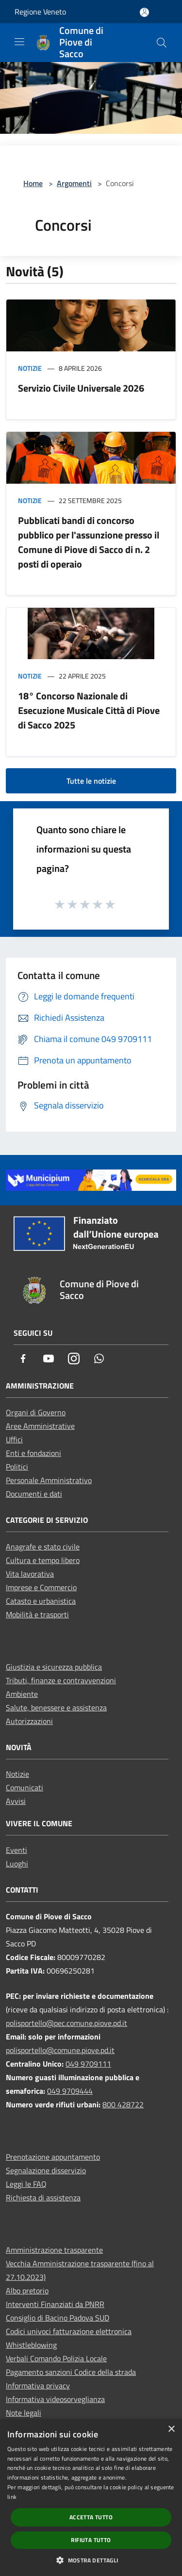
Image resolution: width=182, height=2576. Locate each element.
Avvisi (16, 1801)
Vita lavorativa (30, 1574)
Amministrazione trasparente (54, 2250)
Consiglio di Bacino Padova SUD (57, 2317)
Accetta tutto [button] (91, 2517)
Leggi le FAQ (26, 2184)
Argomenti (74, 183)
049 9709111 (88, 2064)
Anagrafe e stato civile (43, 1546)
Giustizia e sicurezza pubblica (54, 1667)
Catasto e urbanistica (41, 1601)
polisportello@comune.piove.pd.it (60, 2050)
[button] (91, 2560)
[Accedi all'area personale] (144, 12)
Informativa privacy (38, 2385)
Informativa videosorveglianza (55, 2399)
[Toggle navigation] (19, 41)
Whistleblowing (31, 2345)
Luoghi (17, 1863)
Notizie (30, 368)
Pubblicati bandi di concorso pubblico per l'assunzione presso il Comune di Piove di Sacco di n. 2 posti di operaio (88, 542)
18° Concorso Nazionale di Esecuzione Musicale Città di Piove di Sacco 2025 (89, 710)
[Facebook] (23, 1359)
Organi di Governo (36, 1412)
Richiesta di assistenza (43, 2197)
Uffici (14, 1439)
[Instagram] (73, 1359)
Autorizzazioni (29, 1721)
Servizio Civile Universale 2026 (81, 387)
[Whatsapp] (99, 1359)
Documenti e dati (34, 1494)
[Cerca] (161, 42)
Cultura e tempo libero (43, 1560)
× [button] (171, 2429)
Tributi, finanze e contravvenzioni (61, 1680)
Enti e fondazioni (33, 1453)
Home (33, 183)
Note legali (23, 2412)
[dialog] (91, 2497)
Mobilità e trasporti (37, 1614)
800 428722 (123, 2104)
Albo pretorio (27, 2290)
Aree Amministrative (40, 1426)
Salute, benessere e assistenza (56, 1707)
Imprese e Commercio (41, 1587)
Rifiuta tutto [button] (91, 2539)
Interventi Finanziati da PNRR (55, 2304)
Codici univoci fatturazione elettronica (69, 2331)
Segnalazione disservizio (46, 2170)
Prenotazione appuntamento (53, 2157)
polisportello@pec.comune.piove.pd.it (66, 2023)
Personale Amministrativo (49, 1480)
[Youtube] (48, 1359)
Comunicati (24, 1787)
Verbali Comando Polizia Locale (56, 2358)
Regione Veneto (40, 11)
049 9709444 (70, 2091)
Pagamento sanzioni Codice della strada (71, 2372)
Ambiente (22, 1694)
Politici (17, 1466)
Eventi (16, 1850)
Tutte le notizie (91, 781)
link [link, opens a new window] (12, 2496)
